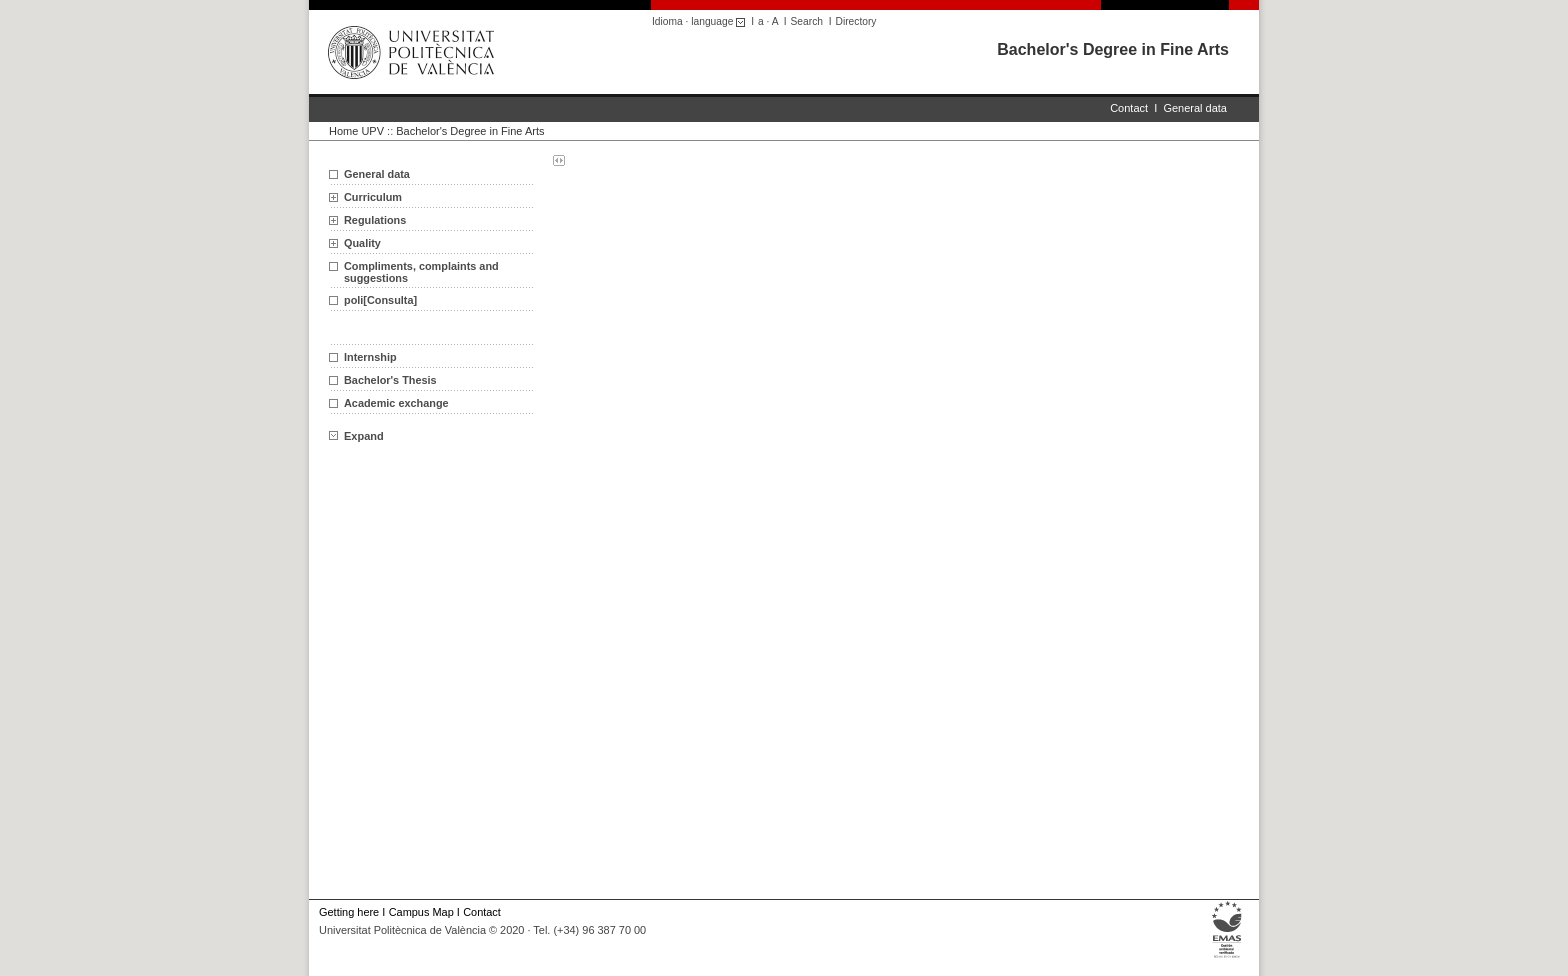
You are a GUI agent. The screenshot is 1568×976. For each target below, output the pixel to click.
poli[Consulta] (380, 300)
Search (807, 21)
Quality (362, 243)
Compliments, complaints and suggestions (421, 272)
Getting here (349, 912)
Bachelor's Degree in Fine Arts (1113, 49)
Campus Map (421, 912)
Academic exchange (396, 403)
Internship (370, 357)
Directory (856, 21)
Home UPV (356, 131)
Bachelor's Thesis (390, 380)
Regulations (375, 220)
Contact (1129, 108)
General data (1195, 108)
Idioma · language (701, 21)
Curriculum (373, 197)
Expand (356, 436)
